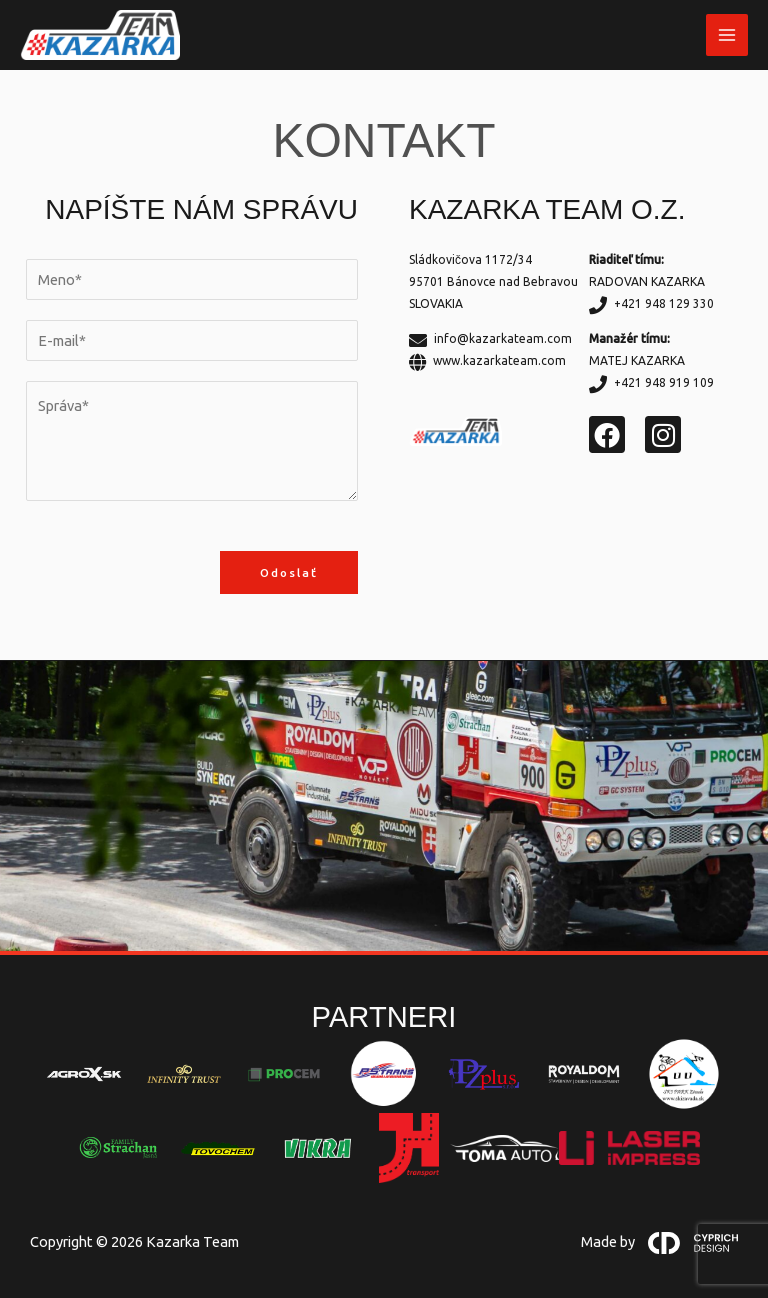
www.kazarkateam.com (487, 360)
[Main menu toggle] (727, 35)
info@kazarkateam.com (490, 338)
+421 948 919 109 (651, 382)
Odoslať (289, 572)
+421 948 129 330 (651, 303)
